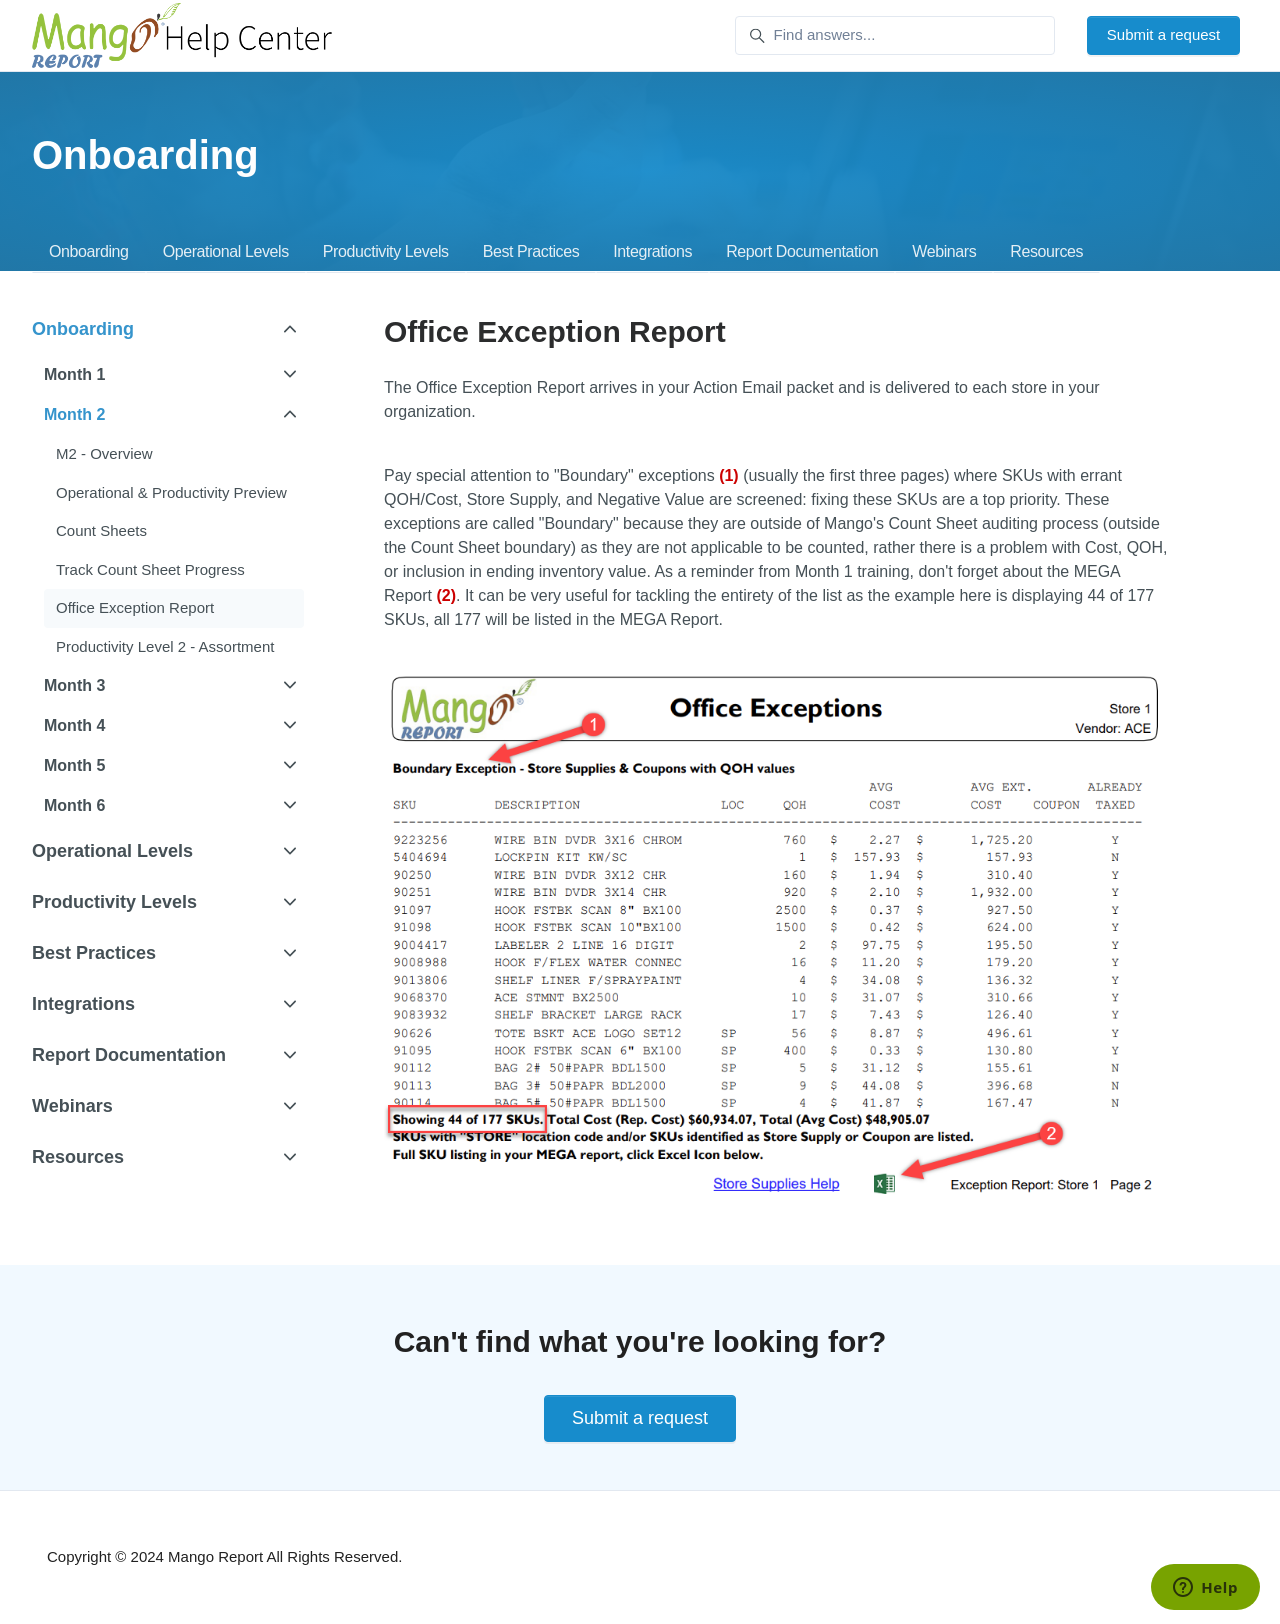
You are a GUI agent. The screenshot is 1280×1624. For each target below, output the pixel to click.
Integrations (652, 251)
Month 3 (74, 685)
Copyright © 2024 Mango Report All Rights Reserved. (224, 1556)
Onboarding (89, 251)
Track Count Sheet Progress (150, 569)
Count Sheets (101, 530)
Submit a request (1163, 34)
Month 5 (74, 765)
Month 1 (74, 374)
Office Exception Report (135, 607)
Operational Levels (226, 251)
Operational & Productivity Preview (171, 492)
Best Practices (531, 251)
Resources (1046, 251)
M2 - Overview (104, 453)
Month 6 (74, 805)
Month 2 (74, 414)
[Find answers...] (895, 36)
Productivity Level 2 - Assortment (165, 646)
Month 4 (74, 725)
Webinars (944, 251)
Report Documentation (802, 251)
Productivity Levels (386, 251)
